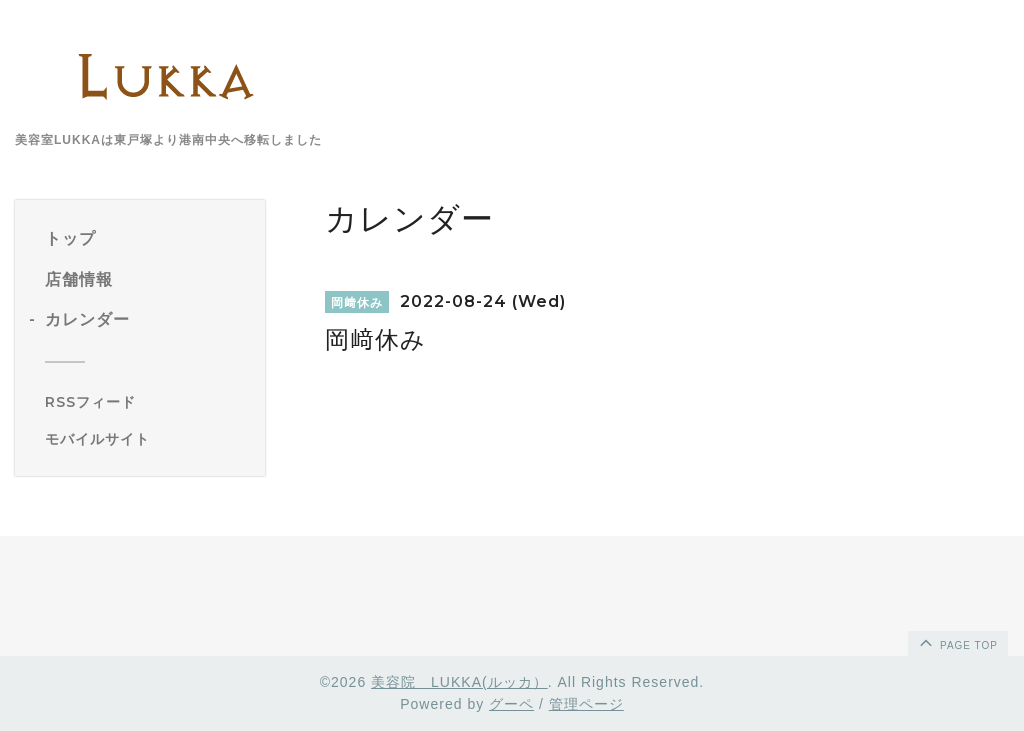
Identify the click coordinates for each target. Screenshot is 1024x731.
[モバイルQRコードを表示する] (147, 439)
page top (957, 642)
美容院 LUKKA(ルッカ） (459, 682)
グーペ (511, 704)
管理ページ (586, 704)
